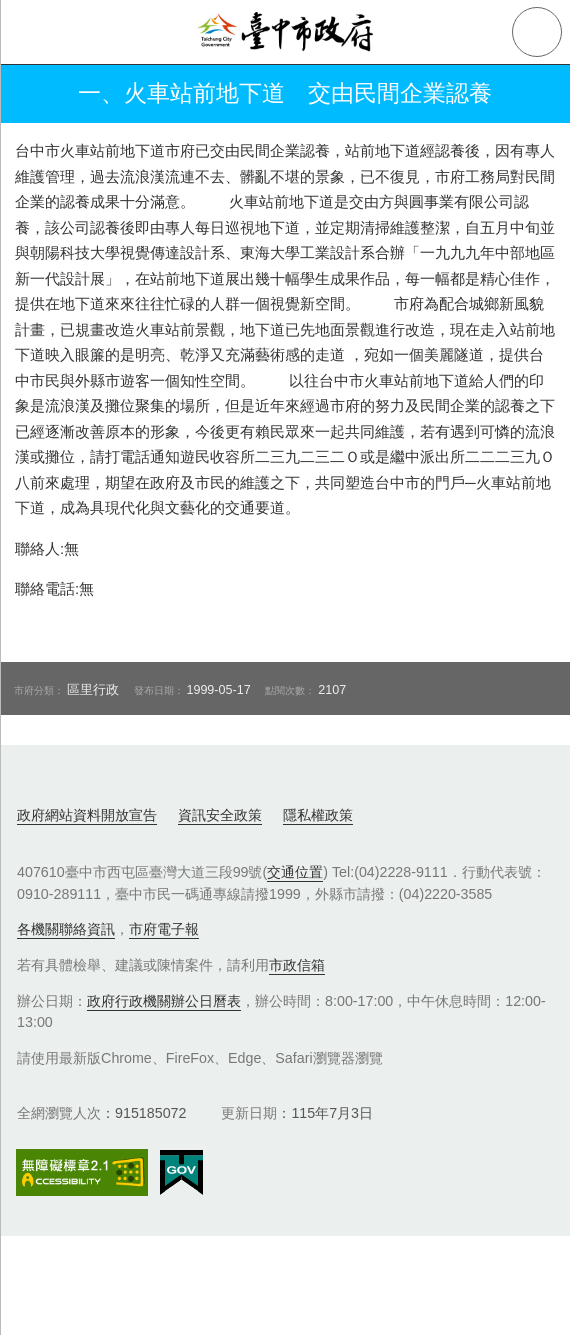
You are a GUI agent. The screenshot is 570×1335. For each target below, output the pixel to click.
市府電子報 (164, 929)
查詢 (537, 32)
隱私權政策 (318, 815)
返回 (32, 94)
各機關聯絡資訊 (66, 929)
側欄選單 (32, 32)
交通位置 (295, 872)
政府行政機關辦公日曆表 (164, 1001)
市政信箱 (297, 965)
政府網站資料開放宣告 (87, 815)
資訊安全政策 (220, 815)
